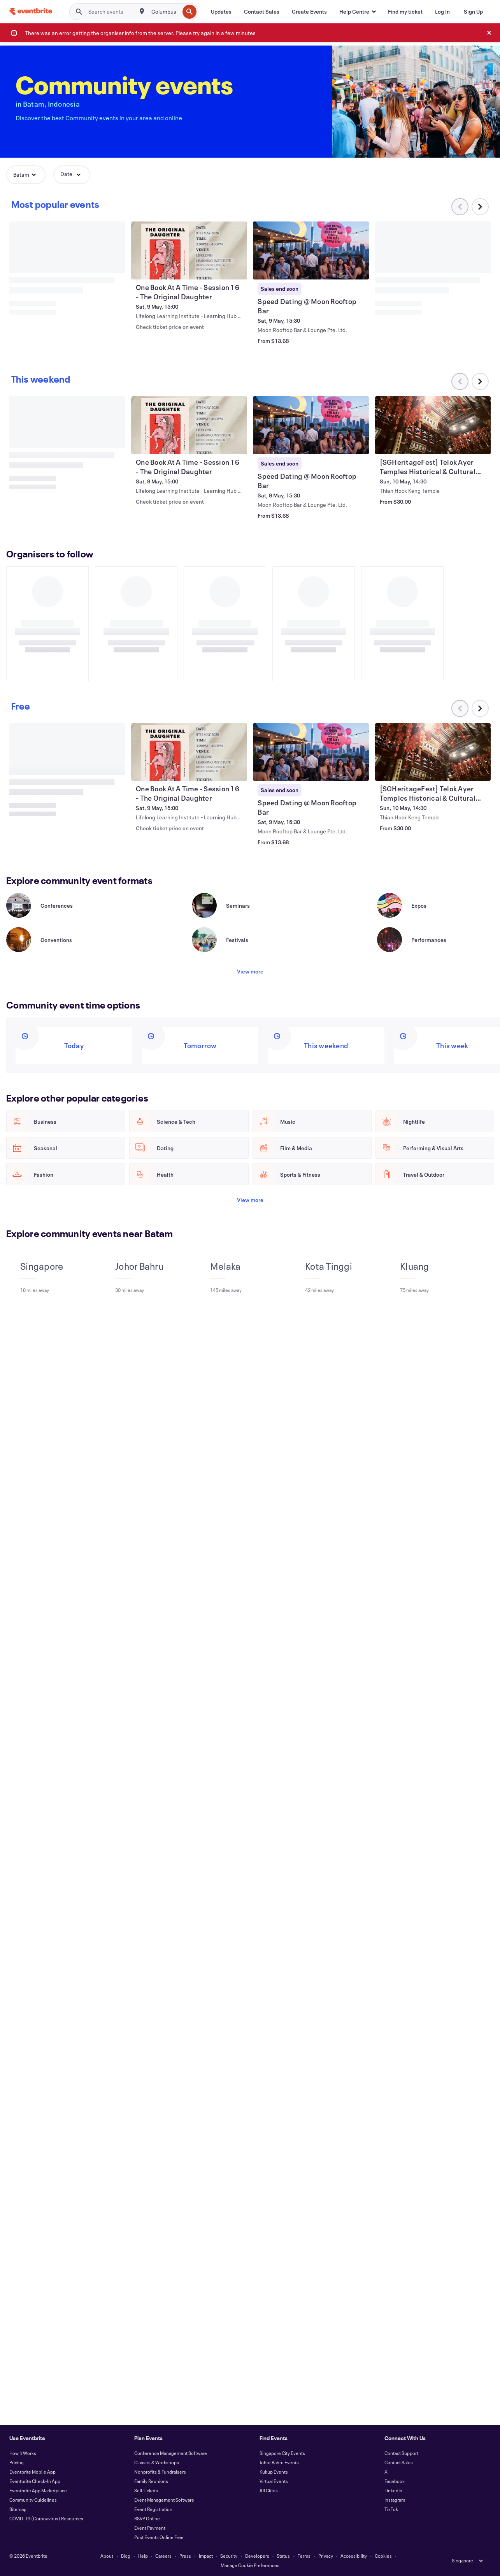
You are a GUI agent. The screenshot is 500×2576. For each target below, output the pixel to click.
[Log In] (442, 11)
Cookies (383, 2556)
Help (143, 2556)
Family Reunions (151, 2481)
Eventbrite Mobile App (32, 2472)
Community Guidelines (33, 2500)
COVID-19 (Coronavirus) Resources (46, 2518)
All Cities (269, 2490)
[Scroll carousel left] (459, 708)
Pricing (16, 2462)
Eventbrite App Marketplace (38, 2490)
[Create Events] (309, 11)
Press (185, 2556)
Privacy (325, 2556)
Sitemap (17, 2509)
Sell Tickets (146, 2490)
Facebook (394, 2481)
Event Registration (153, 2509)
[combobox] (164, 12)
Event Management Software (164, 2500)
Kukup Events (274, 2472)
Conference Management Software (170, 2453)
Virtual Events (274, 2481)
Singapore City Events (282, 2453)
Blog (125, 2556)
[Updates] (221, 11)
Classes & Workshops (156, 2462)
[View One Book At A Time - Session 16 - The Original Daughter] (189, 250)
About (106, 2556)
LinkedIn (393, 2490)
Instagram (394, 2500)
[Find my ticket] (405, 11)
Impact (206, 2556)
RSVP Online (147, 2518)
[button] (357, 11)
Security (228, 2556)
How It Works (22, 2453)
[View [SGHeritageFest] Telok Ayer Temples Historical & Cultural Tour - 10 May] (433, 425)
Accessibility (353, 2556)
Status (283, 2556)
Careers (163, 2556)
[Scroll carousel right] (480, 206)
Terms (304, 2556)
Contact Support (401, 2453)
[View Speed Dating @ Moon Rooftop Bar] (311, 250)
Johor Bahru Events (279, 2462)
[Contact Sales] (262, 11)
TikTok (391, 2509)
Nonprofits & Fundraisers (160, 2472)
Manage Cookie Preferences (250, 2565)
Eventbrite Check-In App (34, 2481)
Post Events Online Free (159, 2537)
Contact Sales (398, 2462)
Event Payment (149, 2528)
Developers (257, 2556)
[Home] (30, 11)
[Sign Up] (473, 11)
